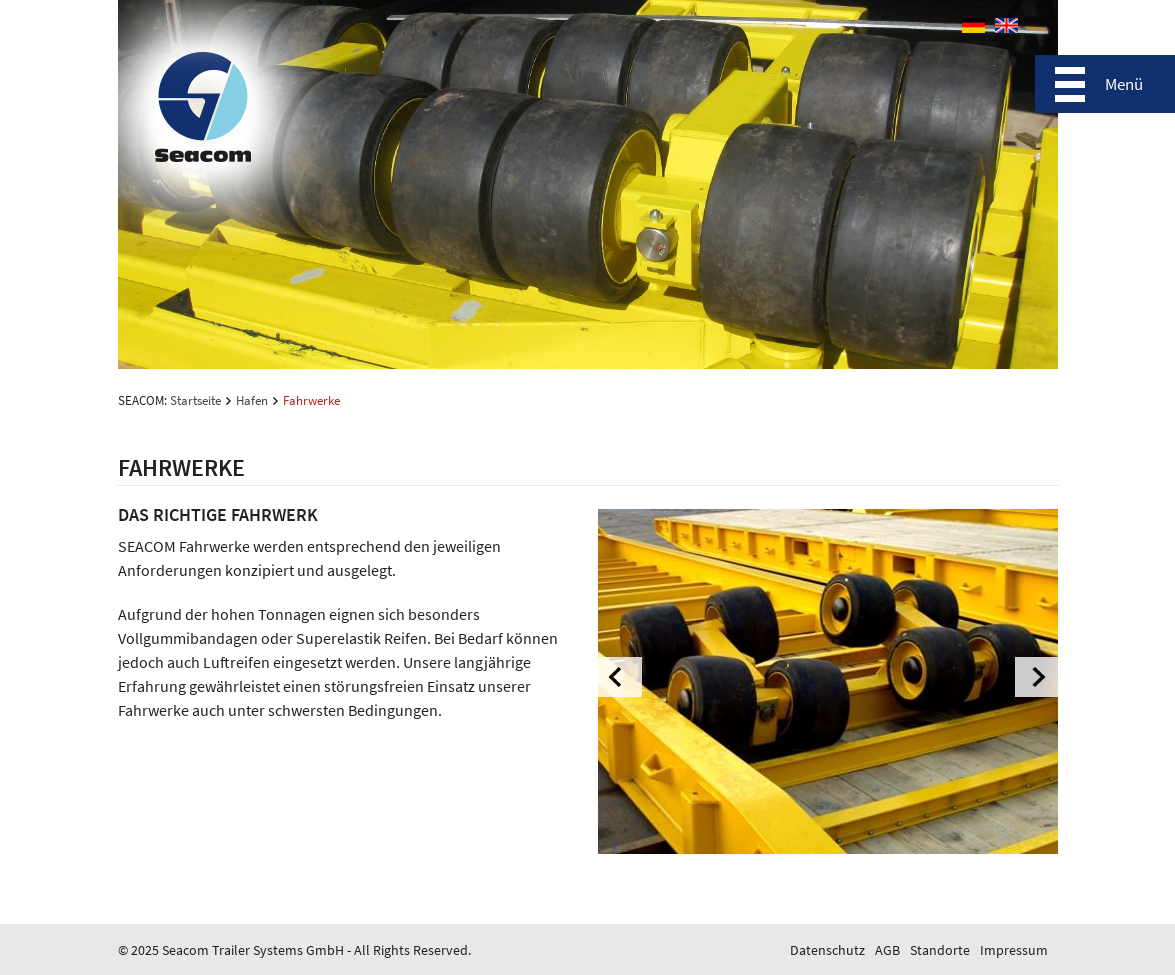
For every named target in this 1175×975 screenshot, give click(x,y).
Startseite (195, 400)
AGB (887, 950)
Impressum (1014, 950)
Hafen (252, 400)
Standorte (940, 950)
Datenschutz (827, 950)
